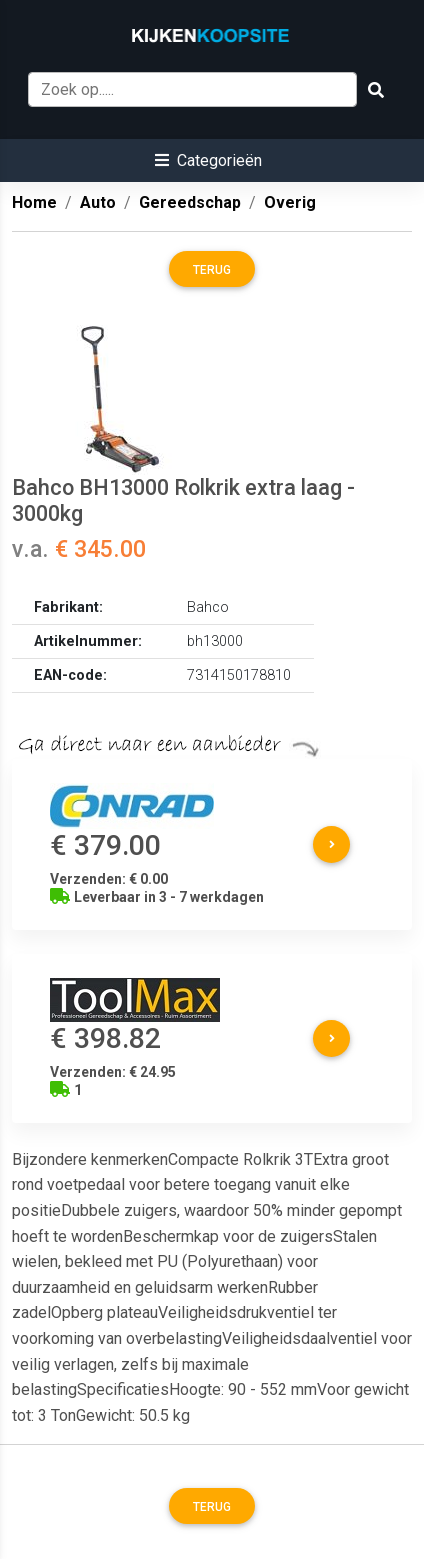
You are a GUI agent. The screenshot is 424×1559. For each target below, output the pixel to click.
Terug (212, 270)
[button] (208, 160)
